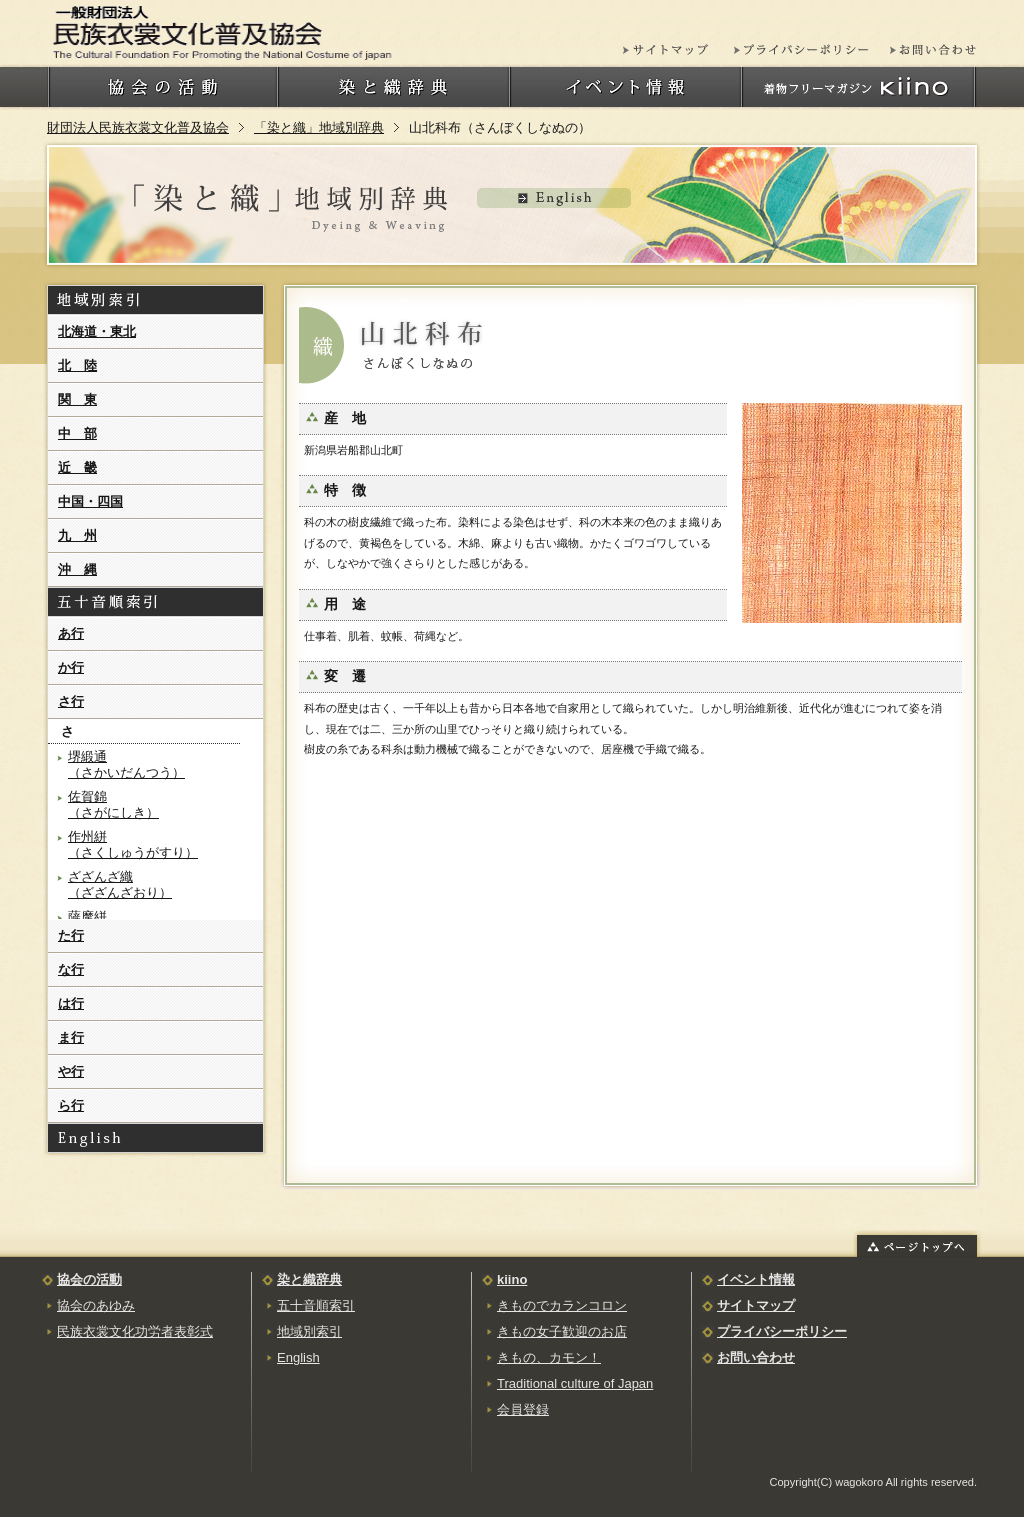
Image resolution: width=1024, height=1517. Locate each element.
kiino (512, 1279)
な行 (71, 969)
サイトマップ (756, 1305)
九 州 (77, 535)
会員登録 (523, 1409)
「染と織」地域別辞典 (319, 127)
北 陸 (77, 365)
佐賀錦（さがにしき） (113, 804)
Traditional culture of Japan (575, 1383)
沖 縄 (77, 569)
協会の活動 (89, 1279)
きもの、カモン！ (549, 1357)
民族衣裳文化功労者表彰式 (135, 1331)
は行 (71, 1003)
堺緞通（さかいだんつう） (126, 764)
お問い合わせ (756, 1357)
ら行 (71, 1105)
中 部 (77, 433)
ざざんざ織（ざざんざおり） (120, 884)
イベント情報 (756, 1279)
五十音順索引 (316, 1305)
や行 (71, 1071)
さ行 (71, 701)
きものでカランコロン (562, 1305)
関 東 (77, 399)
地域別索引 (309, 1331)
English (298, 1357)
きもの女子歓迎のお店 (562, 1331)
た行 (71, 935)
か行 (71, 667)
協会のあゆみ (96, 1305)
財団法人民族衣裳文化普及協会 (138, 127)
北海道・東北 (97, 331)
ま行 (71, 1037)
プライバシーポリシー (782, 1331)
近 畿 (77, 467)
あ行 (71, 633)
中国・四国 (90, 501)
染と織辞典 (309, 1279)
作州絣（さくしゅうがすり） (133, 844)
